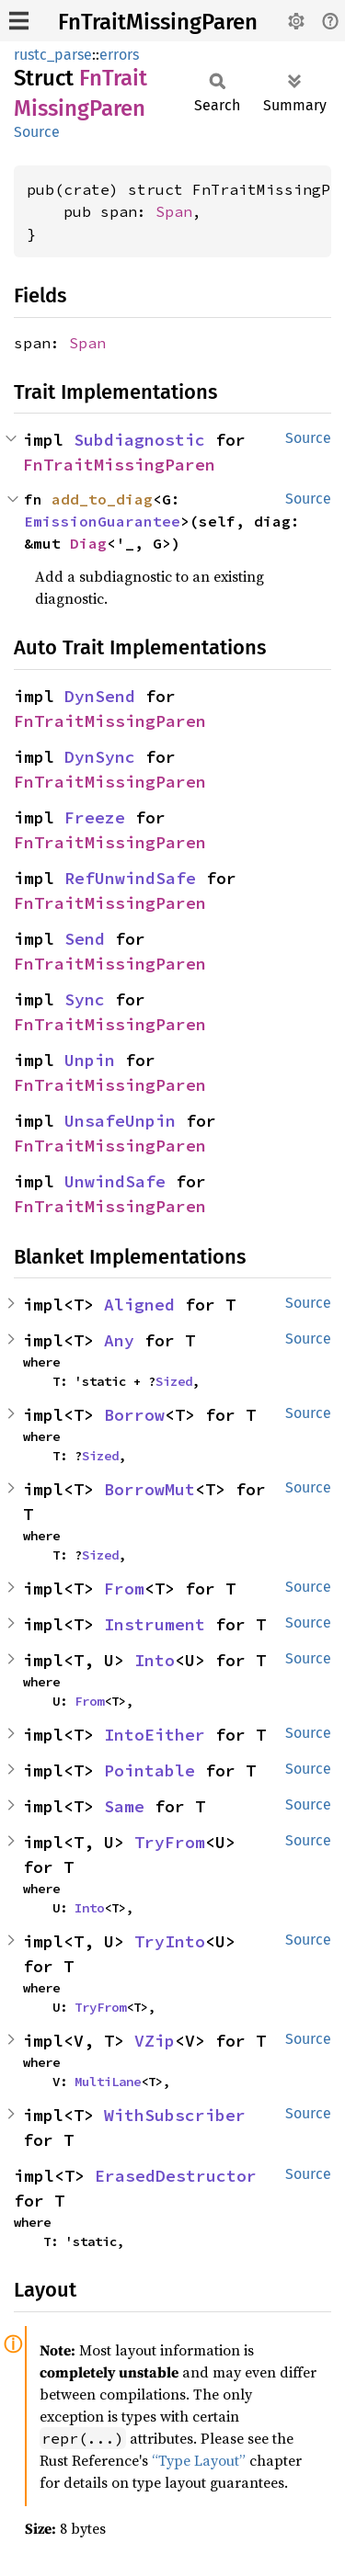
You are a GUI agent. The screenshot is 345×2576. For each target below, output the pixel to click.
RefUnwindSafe (130, 878)
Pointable (149, 1770)
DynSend (99, 696)
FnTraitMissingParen (158, 22)
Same (124, 1806)
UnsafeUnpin (120, 1120)
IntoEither (154, 1734)
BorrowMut (149, 1489)
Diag (88, 543)
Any (119, 1340)
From (124, 1588)
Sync (84, 999)
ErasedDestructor (176, 2175)
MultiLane (108, 2081)
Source (37, 132)
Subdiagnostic (139, 439)
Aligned (139, 1304)
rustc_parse (53, 54)
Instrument (154, 1624)
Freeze (94, 817)
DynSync (99, 756)
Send (84, 938)
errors (119, 54)
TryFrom (169, 1842)
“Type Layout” (199, 2460)
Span (173, 211)
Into (154, 1660)
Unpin (89, 1060)
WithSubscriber (175, 2115)
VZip (154, 2040)
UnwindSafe (115, 1181)
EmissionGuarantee (102, 521)
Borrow (134, 1414)
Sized (173, 1381)
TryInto (169, 1941)
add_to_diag (102, 499)
